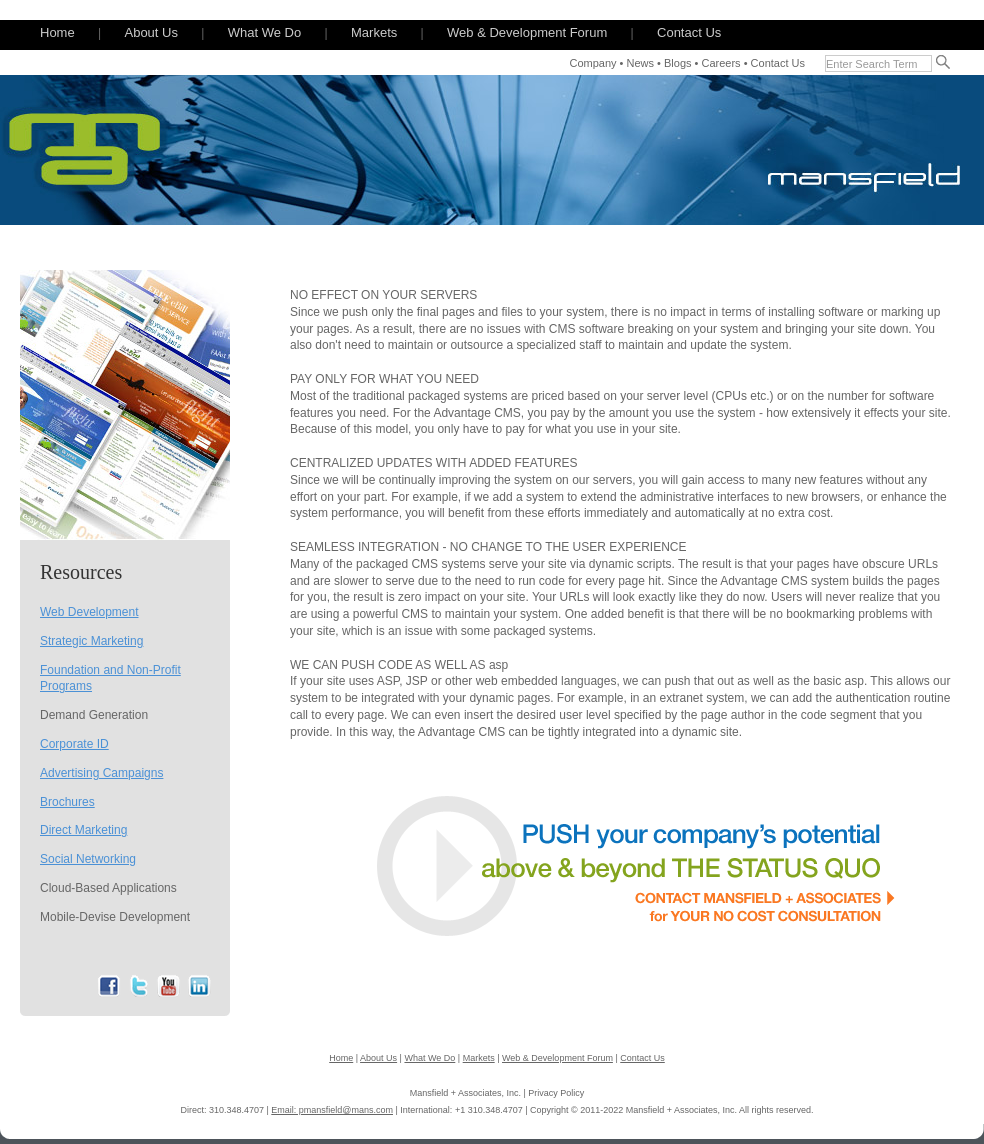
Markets (374, 32)
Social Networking (88, 859)
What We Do (264, 32)
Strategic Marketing (91, 641)
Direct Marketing (83, 830)
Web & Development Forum (527, 32)
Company (592, 63)
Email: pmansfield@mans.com (332, 1110)
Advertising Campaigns (101, 773)
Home (57, 32)
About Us (150, 32)
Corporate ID (74, 744)
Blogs (678, 63)
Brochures (67, 802)
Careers (720, 63)
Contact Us (689, 32)
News (641, 63)
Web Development (89, 612)
